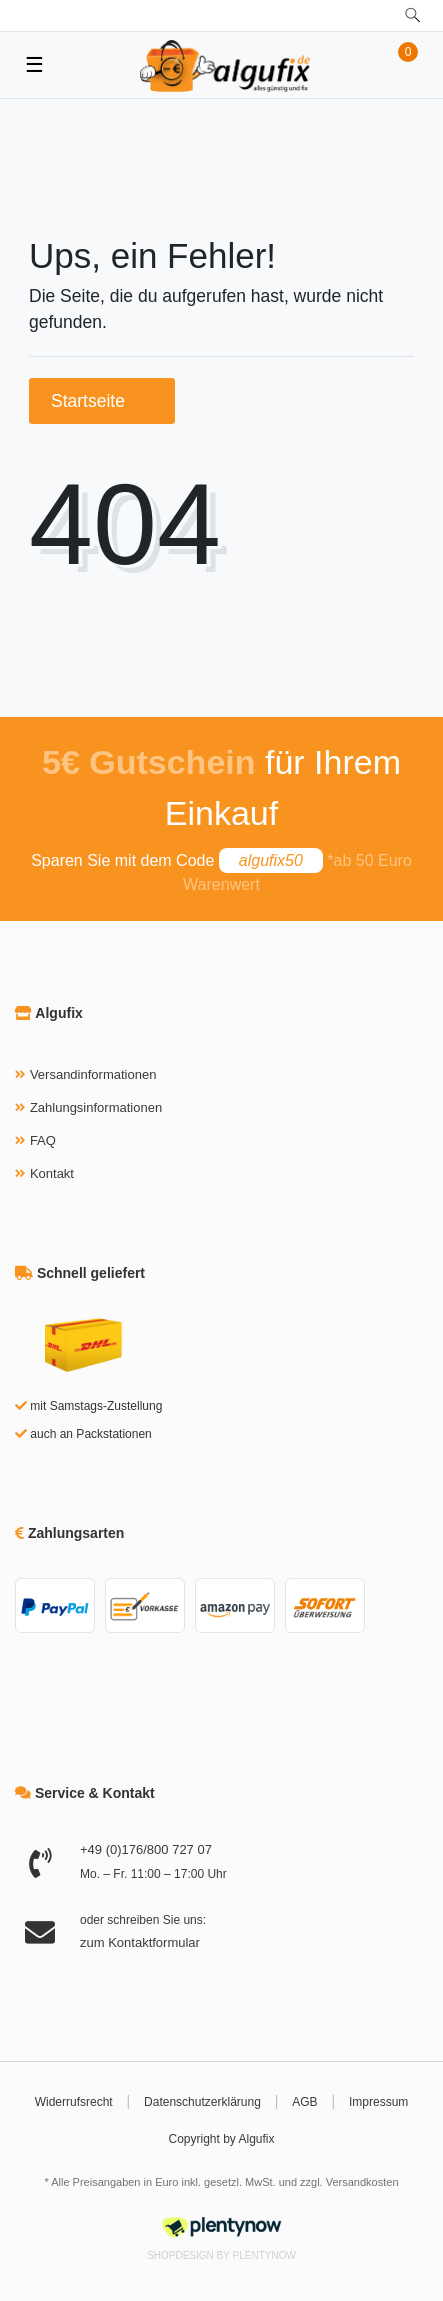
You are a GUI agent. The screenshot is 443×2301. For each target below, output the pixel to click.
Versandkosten (362, 2182)
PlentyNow (264, 2255)
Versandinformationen (93, 1074)
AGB (304, 2102)
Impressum (378, 2102)
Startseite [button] (102, 401)
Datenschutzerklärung (202, 2102)
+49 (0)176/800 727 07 (146, 1849)
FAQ (43, 1140)
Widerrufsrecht (74, 2102)
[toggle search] (412, 15)
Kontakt (52, 1173)
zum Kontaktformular (140, 1942)
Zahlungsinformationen (96, 1107)
